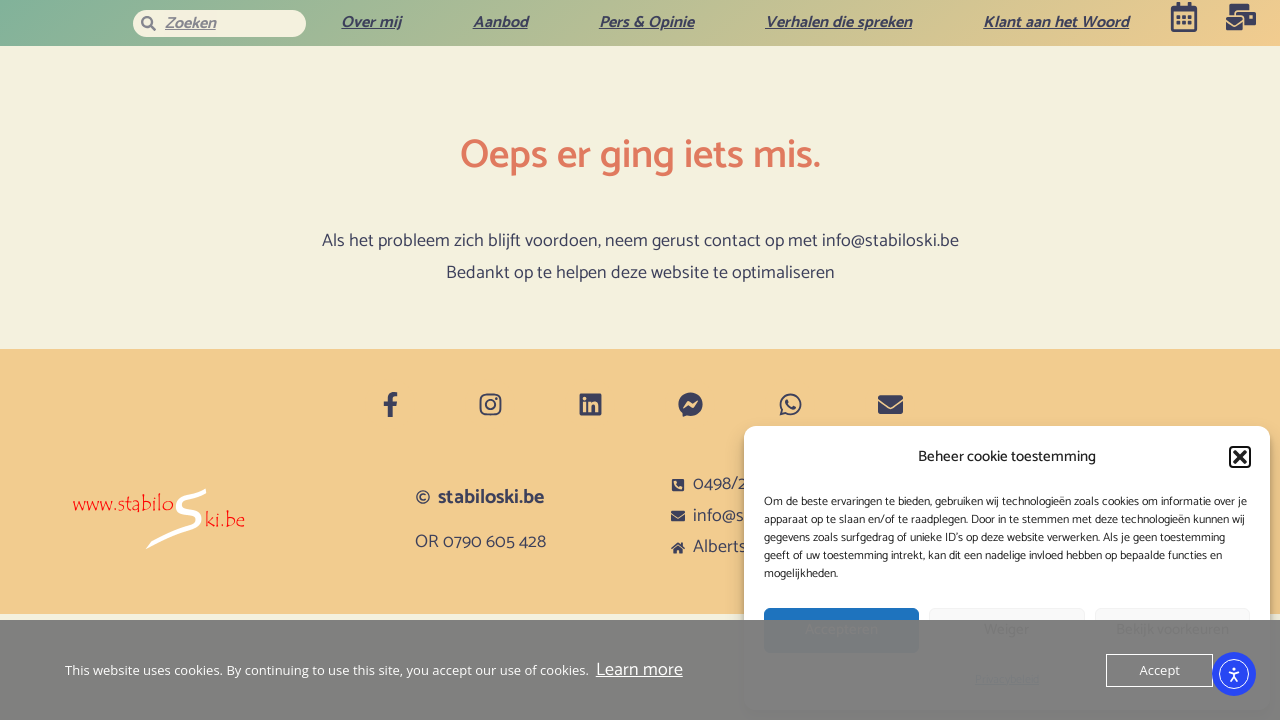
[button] (1240, 457)
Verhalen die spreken (838, 22)
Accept (1159, 670)
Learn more (639, 670)
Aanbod (500, 22)
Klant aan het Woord (1056, 22)
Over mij (371, 22)
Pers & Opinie (646, 22)
